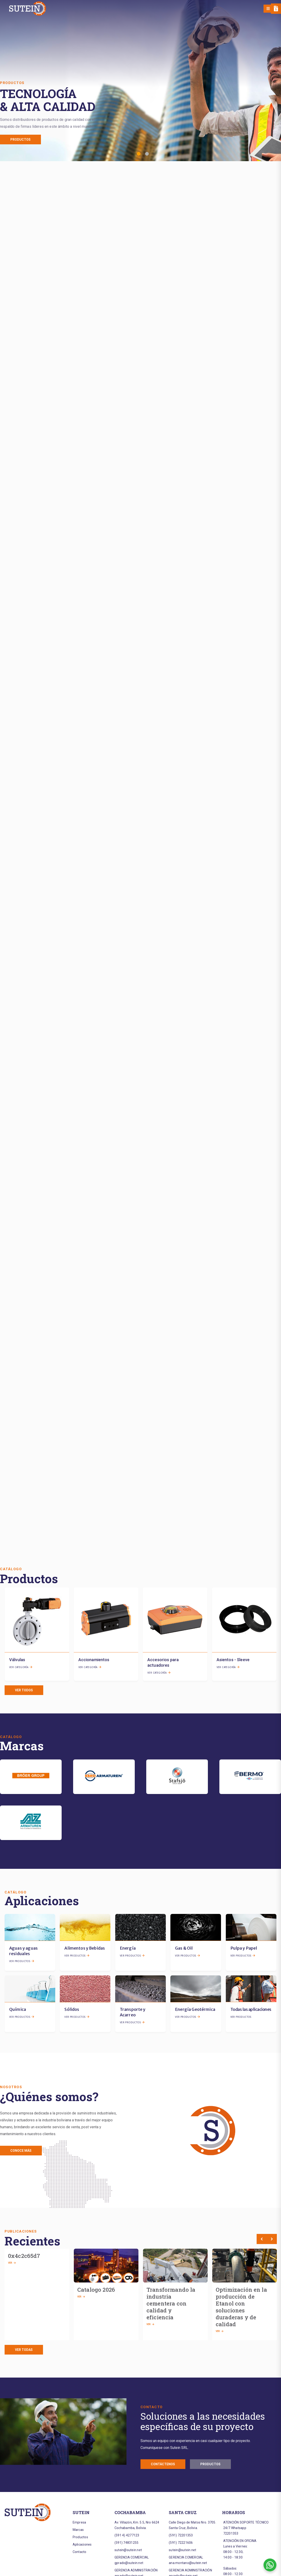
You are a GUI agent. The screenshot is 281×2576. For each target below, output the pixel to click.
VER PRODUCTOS (240, 2016)
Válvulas (17, 1659)
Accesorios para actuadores (163, 1662)
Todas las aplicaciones (250, 2009)
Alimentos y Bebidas (84, 1948)
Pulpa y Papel (243, 1948)
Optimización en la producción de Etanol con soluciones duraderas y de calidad (241, 2307)
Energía (128, 1948)
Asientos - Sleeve (233, 1659)
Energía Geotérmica (195, 2009)
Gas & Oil (184, 1948)
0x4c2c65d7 (24, 2255)
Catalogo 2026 (96, 2289)
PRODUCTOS (29, 139)
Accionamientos (93, 1659)
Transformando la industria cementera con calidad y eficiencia (170, 2303)
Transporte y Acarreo (133, 2012)
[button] (268, 9)
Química (17, 2009)
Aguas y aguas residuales (23, 1950)
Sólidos (71, 2009)
